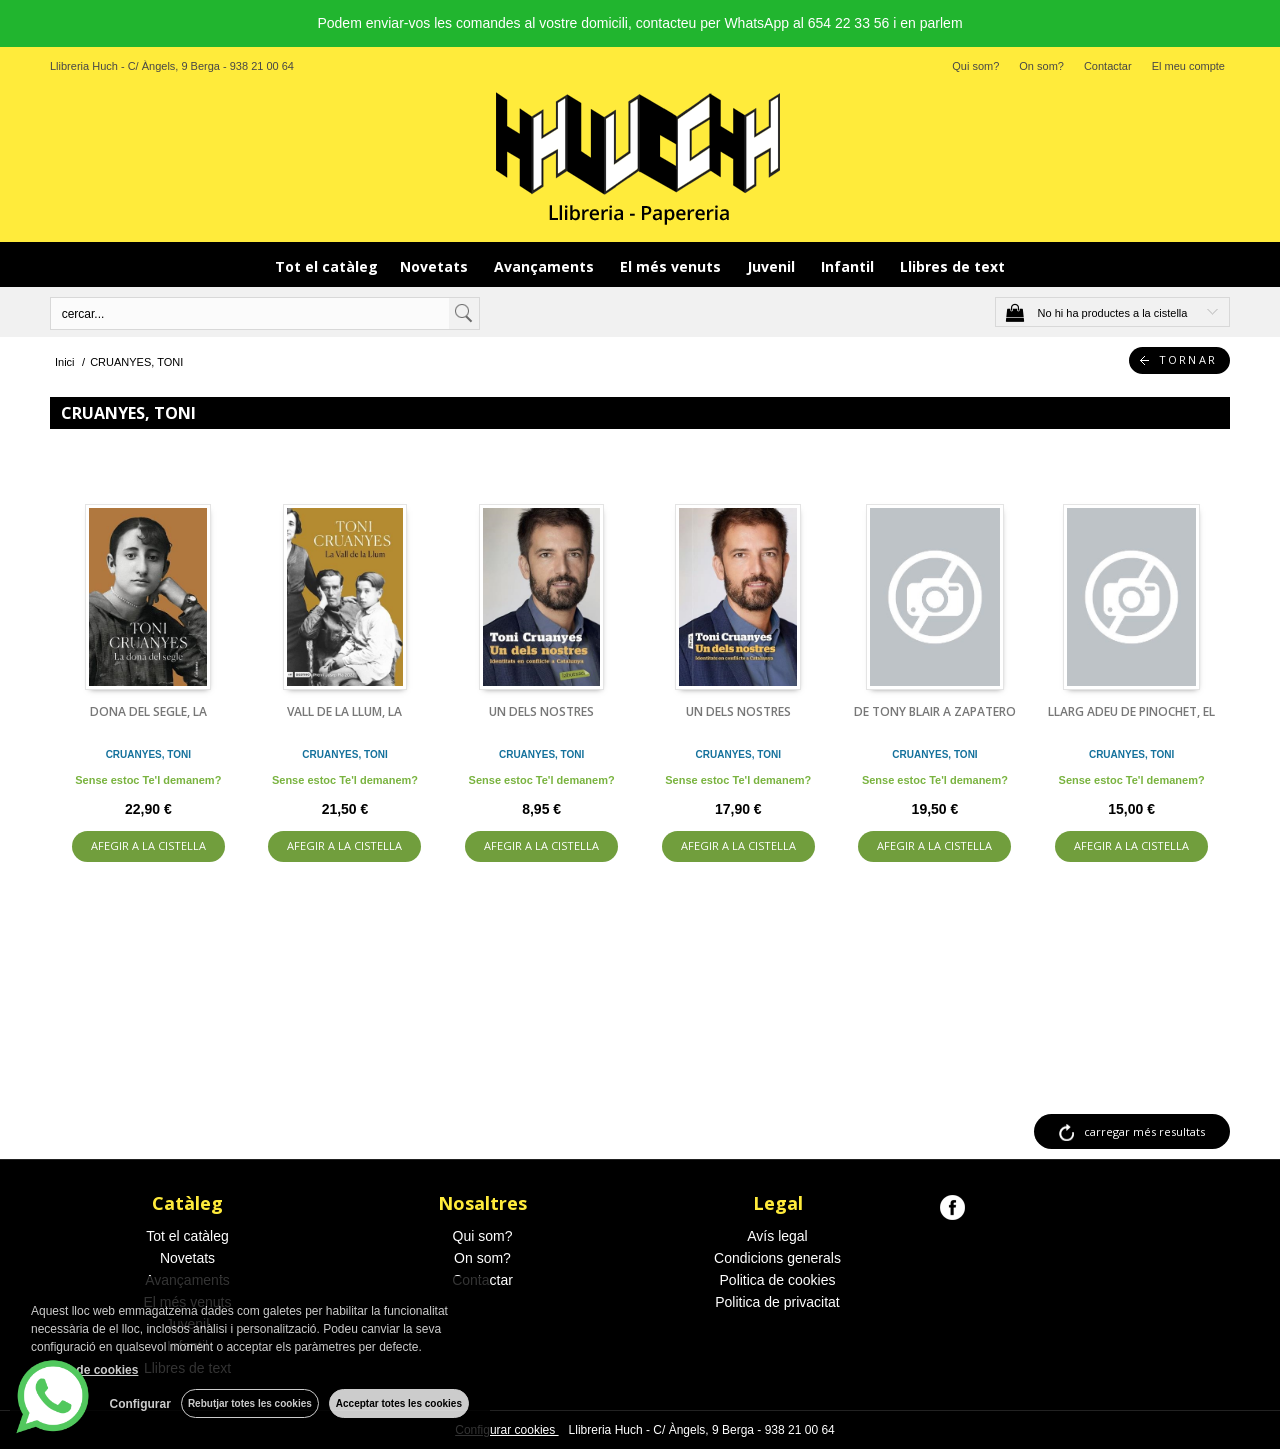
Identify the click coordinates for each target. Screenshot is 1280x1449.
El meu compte (1188, 66)
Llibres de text (952, 266)
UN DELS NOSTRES (541, 711)
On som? (1041, 66)
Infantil (849, 266)
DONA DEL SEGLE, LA (148, 711)
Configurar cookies (506, 1430)
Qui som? (975, 66)
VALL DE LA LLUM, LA (344, 711)
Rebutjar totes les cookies (250, 1403)
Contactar (1108, 66)
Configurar (140, 1404)
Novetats (436, 266)
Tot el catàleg (326, 266)
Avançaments (546, 266)
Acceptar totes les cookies (399, 1403)
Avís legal (777, 1236)
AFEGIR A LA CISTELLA (148, 845)
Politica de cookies (778, 1280)
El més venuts (672, 266)
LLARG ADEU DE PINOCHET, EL (1131, 711)
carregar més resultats (1144, 1131)
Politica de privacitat (777, 1302)
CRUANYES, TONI (148, 754)
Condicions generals (777, 1258)
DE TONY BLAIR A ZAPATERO (935, 711)
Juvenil (773, 266)
